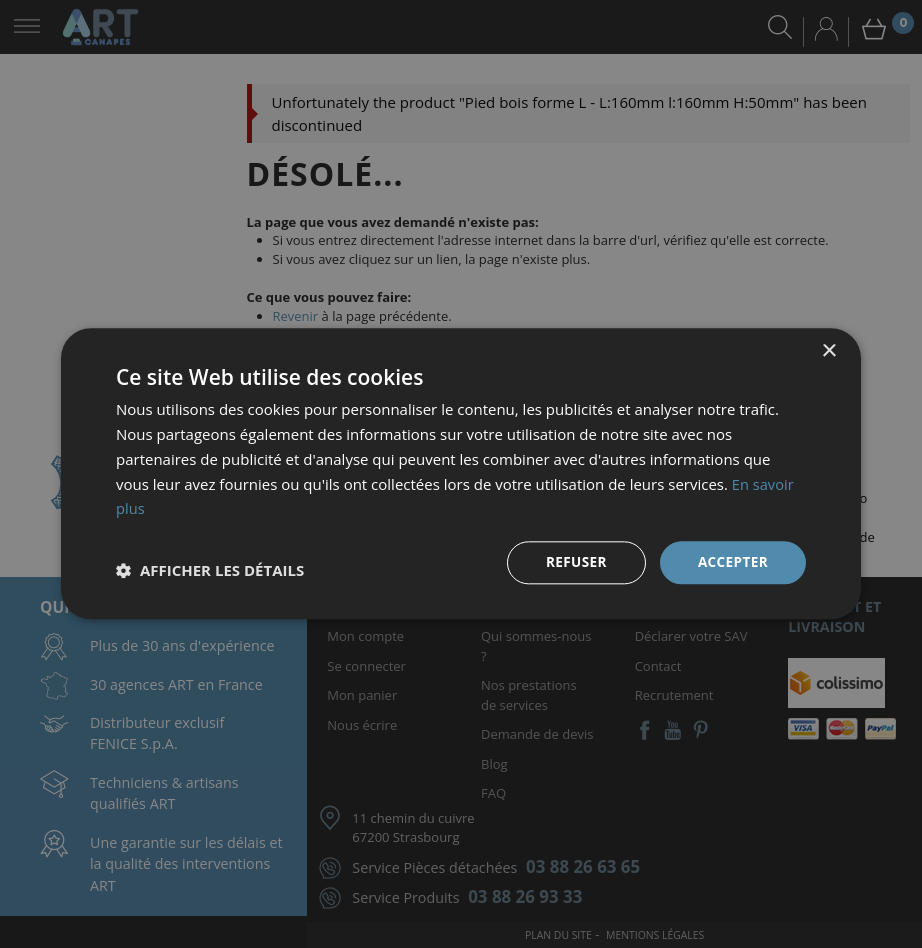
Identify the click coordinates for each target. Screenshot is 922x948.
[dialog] (461, 474)
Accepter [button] (731, 562)
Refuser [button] (573, 562)
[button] (210, 571)
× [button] (828, 351)
